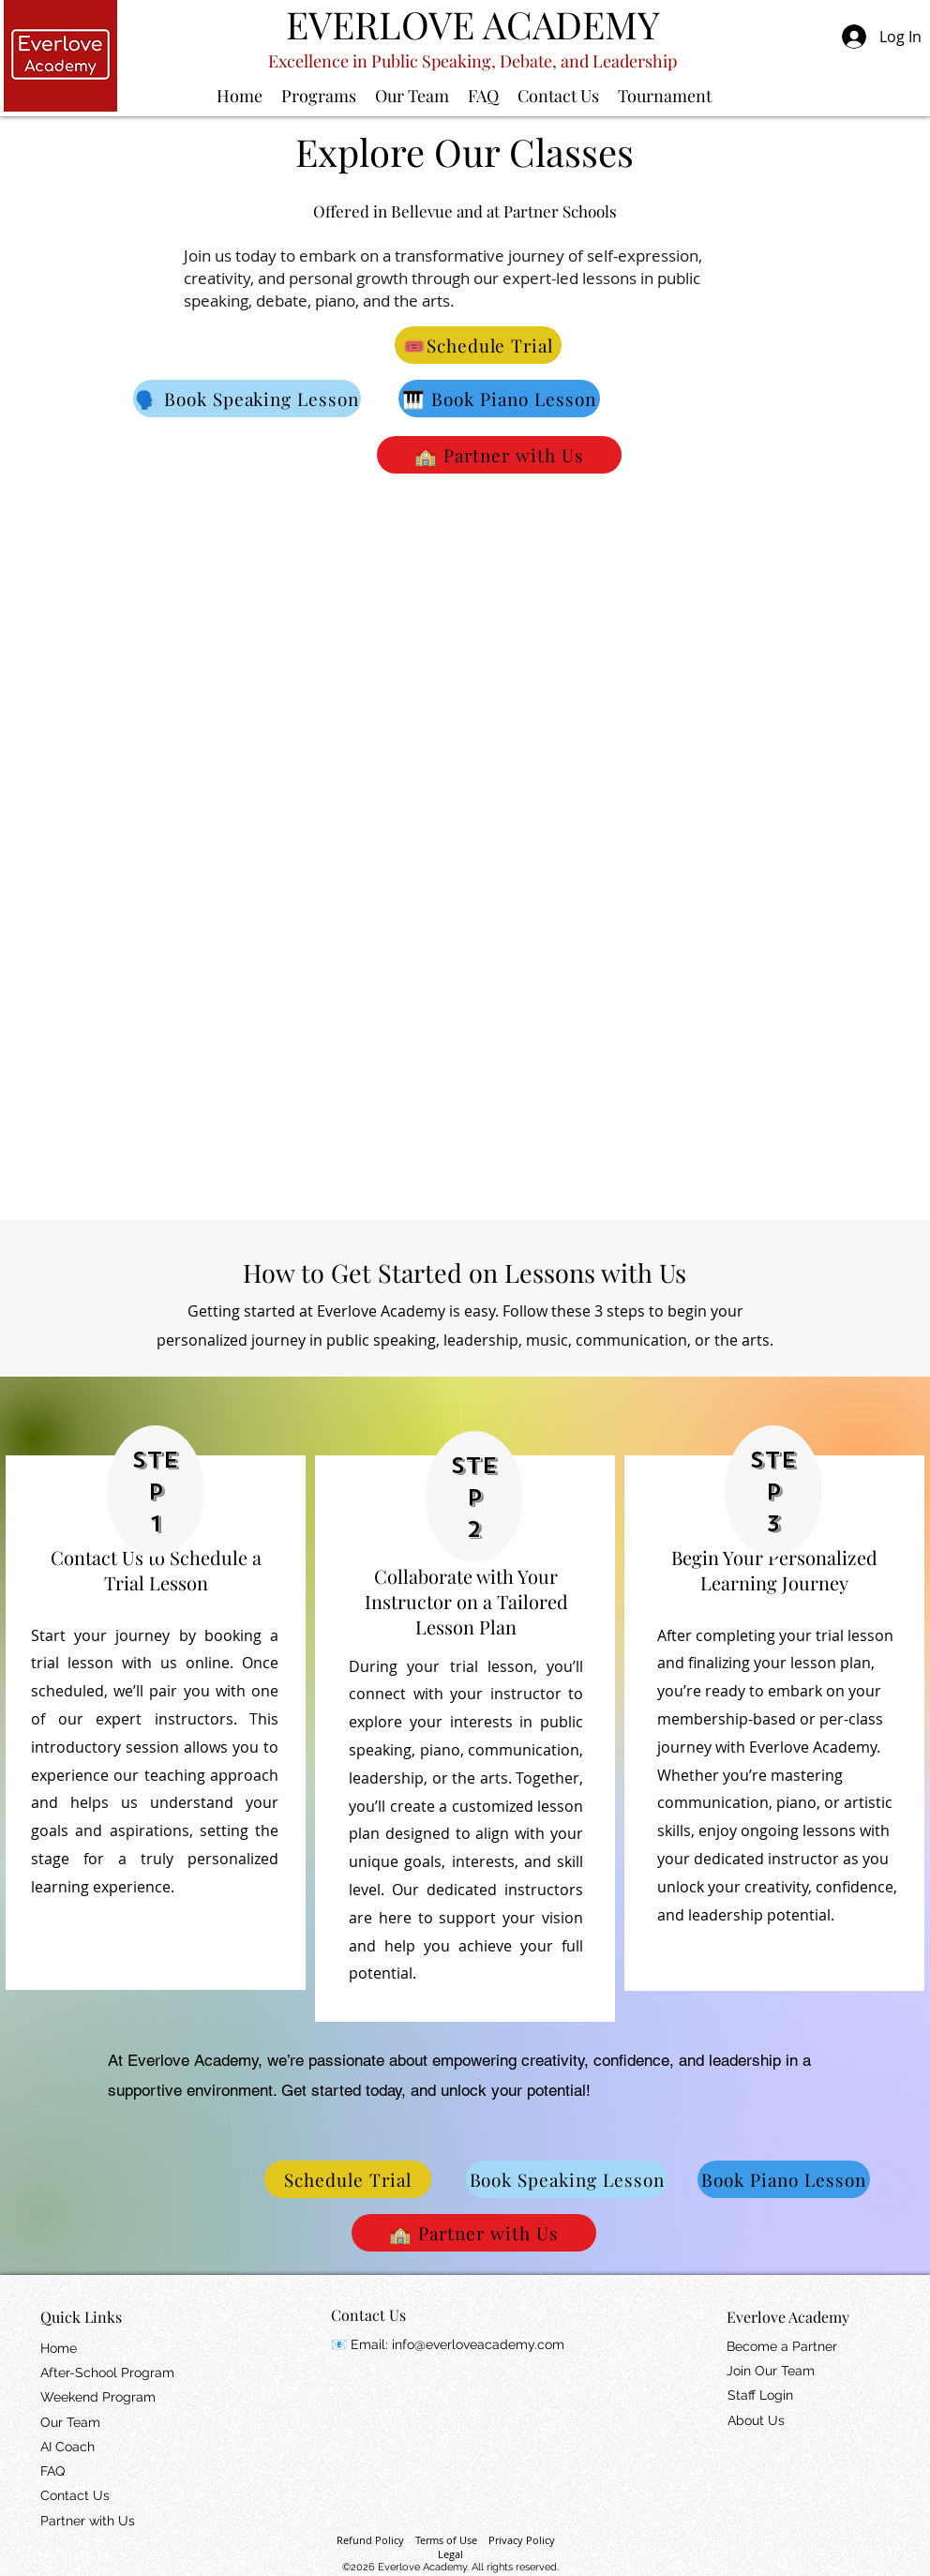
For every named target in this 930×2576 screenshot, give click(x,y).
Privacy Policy (521, 2540)
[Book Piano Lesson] (784, 2179)
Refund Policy (370, 2540)
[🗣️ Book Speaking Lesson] (247, 398)
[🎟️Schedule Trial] (478, 345)
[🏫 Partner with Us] (499, 455)
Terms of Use (446, 2540)
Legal (450, 2554)
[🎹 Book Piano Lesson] (499, 398)
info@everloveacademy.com (478, 2344)
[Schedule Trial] (347, 2179)
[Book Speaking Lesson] (567, 2179)
